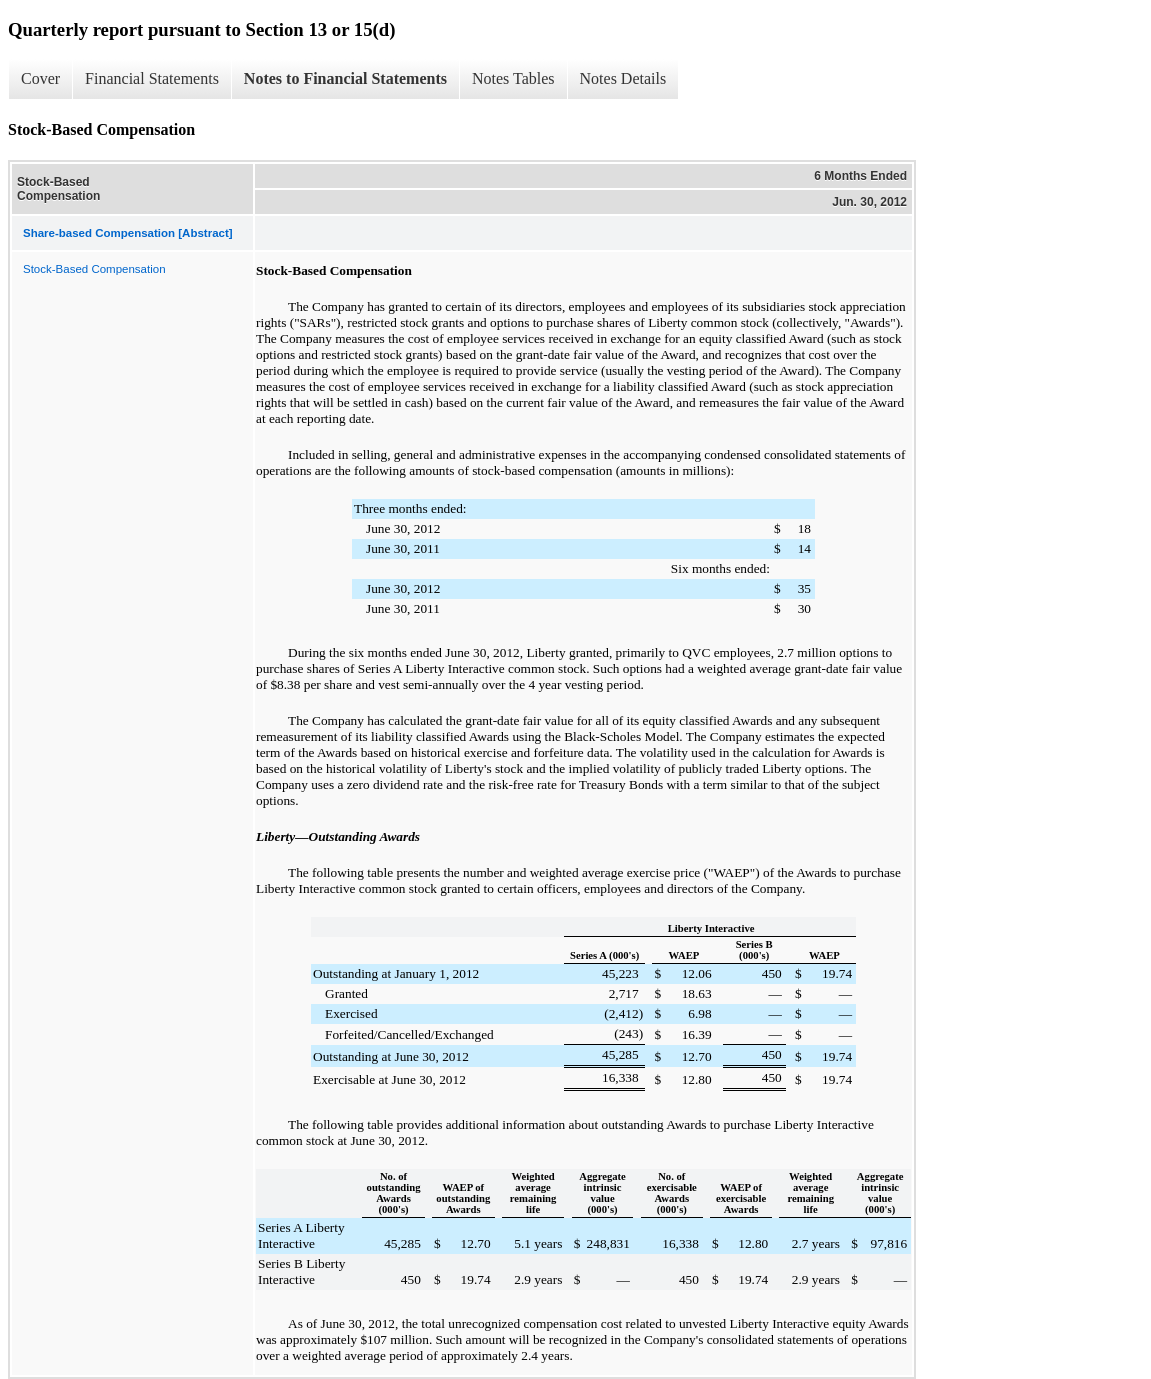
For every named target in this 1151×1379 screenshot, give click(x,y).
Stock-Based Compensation (94, 269)
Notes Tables (513, 78)
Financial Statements (152, 78)
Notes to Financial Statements (345, 78)
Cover (40, 78)
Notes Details (623, 78)
